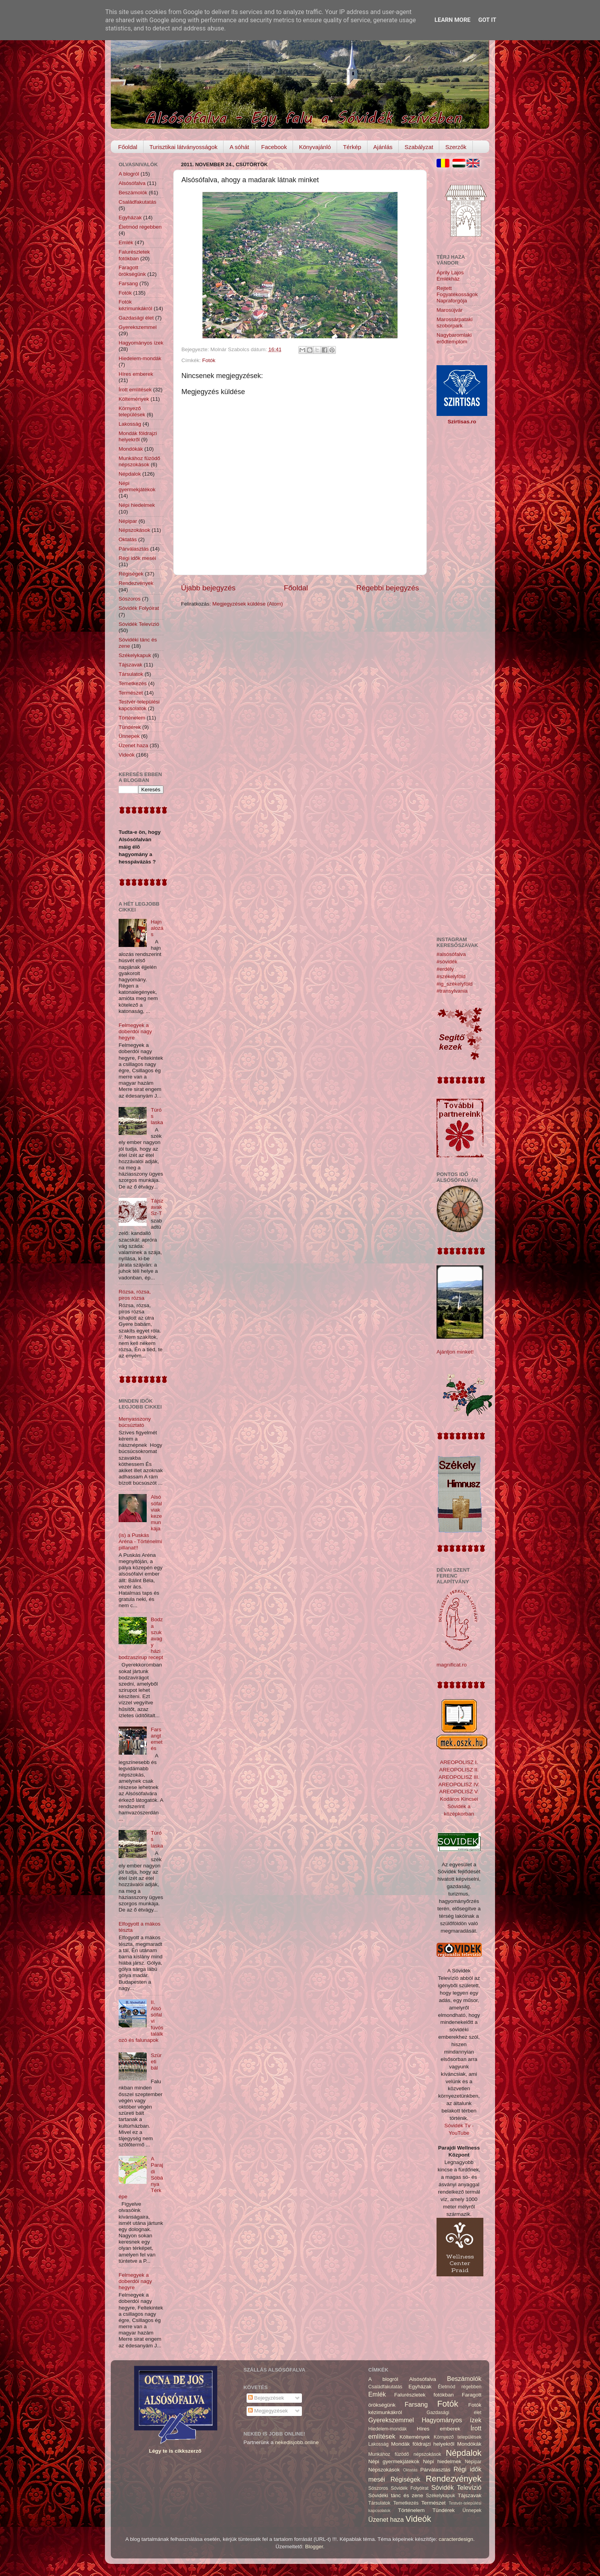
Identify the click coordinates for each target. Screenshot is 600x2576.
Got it (487, 19)
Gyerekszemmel (138, 327)
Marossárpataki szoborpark (454, 322)
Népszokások (134, 530)
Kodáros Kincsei (459, 1799)
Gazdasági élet (136, 318)
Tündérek (130, 727)
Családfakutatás (137, 202)
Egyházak (130, 217)
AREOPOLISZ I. (459, 1762)
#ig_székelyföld (454, 984)
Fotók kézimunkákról (135, 305)
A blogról (129, 174)
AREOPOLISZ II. (459, 1770)
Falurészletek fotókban (134, 255)
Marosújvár (450, 310)
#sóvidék (447, 962)
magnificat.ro (452, 1665)
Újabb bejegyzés (208, 588)
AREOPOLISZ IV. (458, 1784)
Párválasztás (134, 549)
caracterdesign (456, 2539)
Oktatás (128, 539)
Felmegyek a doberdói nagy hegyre (135, 1031)
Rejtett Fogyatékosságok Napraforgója (457, 294)
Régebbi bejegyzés (387, 588)
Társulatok (131, 674)
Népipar (128, 521)
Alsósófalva (132, 183)
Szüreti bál (156, 2061)
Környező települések (132, 411)
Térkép (352, 147)
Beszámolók (133, 192)
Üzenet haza (133, 745)
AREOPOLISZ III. (458, 1777)
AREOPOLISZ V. (459, 1791)
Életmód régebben (140, 227)
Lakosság (130, 424)
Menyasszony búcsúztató (135, 1422)
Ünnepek (129, 736)
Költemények (134, 399)
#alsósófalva (451, 954)
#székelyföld (451, 976)
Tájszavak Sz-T (157, 1207)
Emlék (126, 242)
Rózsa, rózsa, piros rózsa (135, 1295)
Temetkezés (133, 683)
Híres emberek (136, 374)
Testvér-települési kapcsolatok (139, 705)
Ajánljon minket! (455, 1352)
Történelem (132, 718)
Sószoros (129, 599)
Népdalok (130, 474)
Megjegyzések (268, 2411)
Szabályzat (419, 147)
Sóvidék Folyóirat (139, 608)
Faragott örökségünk (132, 271)
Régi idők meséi (137, 558)
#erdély (445, 969)
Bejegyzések (266, 2398)
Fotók (208, 360)
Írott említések (135, 390)
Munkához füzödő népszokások (139, 461)
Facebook (274, 147)
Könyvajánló (315, 147)
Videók (127, 755)
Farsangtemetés (156, 1739)
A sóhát (239, 147)
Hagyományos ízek (141, 343)
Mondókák (131, 449)
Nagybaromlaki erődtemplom (454, 338)
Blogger (314, 2546)
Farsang (128, 283)
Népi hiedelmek (137, 505)
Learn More (452, 19)
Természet (131, 693)
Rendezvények (136, 583)
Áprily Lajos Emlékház (450, 276)
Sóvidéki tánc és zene (395, 2495)
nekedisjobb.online (297, 2442)
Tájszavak (130, 665)
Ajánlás (382, 147)
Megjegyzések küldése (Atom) (247, 604)
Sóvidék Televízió (139, 624)
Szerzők (455, 147)
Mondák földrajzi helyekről (138, 436)
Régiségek (131, 574)
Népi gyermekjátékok (137, 486)
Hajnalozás (157, 928)
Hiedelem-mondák (140, 358)
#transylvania (452, 991)
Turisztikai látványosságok (183, 147)
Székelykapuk (135, 655)
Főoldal (127, 147)
